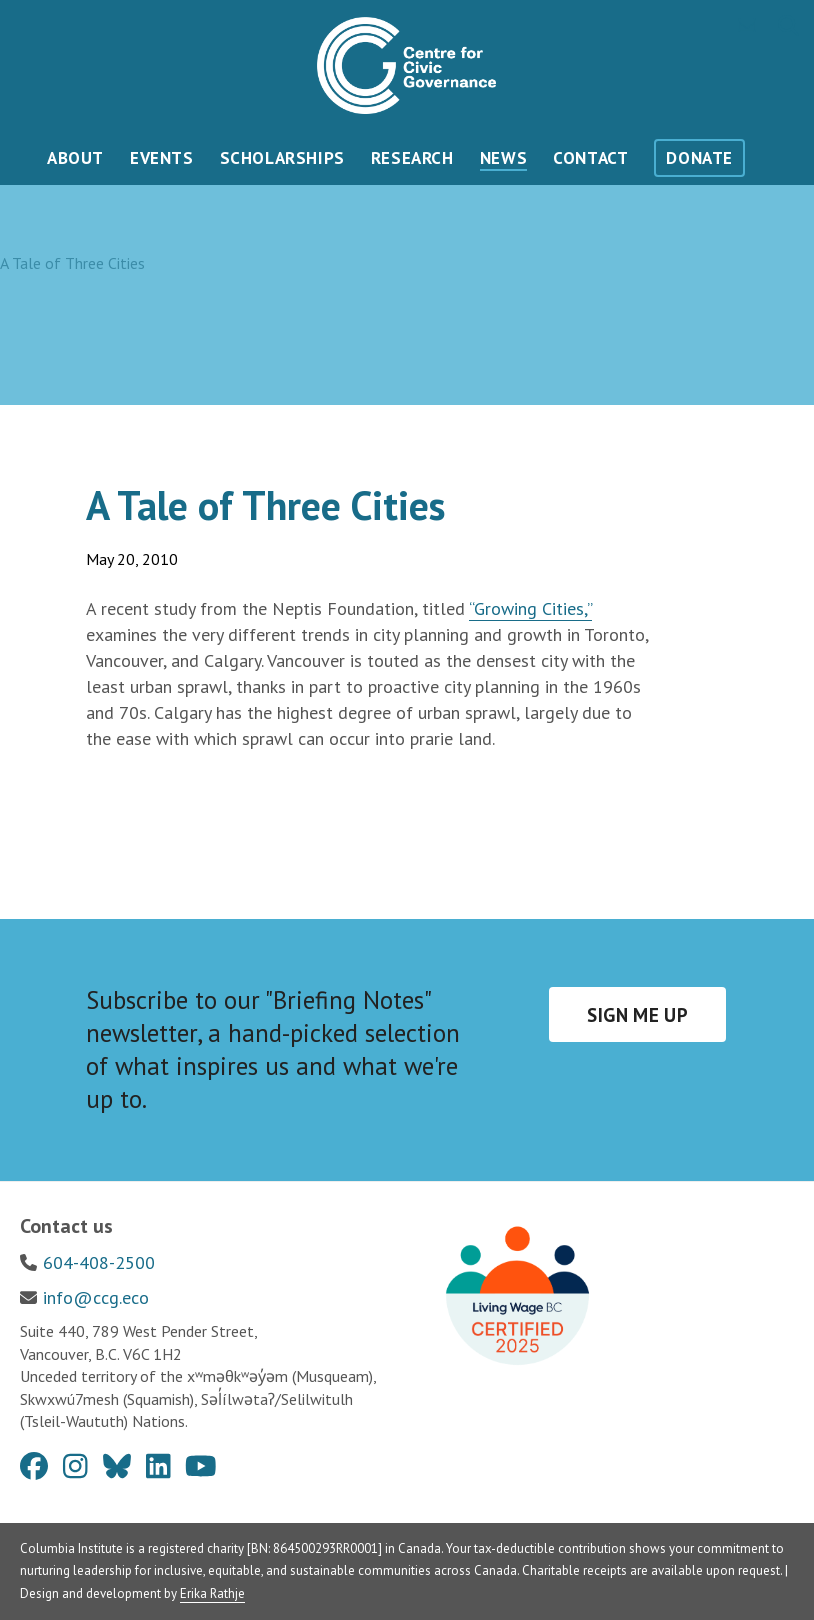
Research (412, 158)
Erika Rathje (212, 1593)
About (75, 158)
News (503, 158)
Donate (699, 158)
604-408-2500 (99, 1262)
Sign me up (637, 1015)
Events (162, 158)
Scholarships (282, 158)
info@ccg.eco (96, 1297)
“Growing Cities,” (530, 608)
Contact (590, 158)
